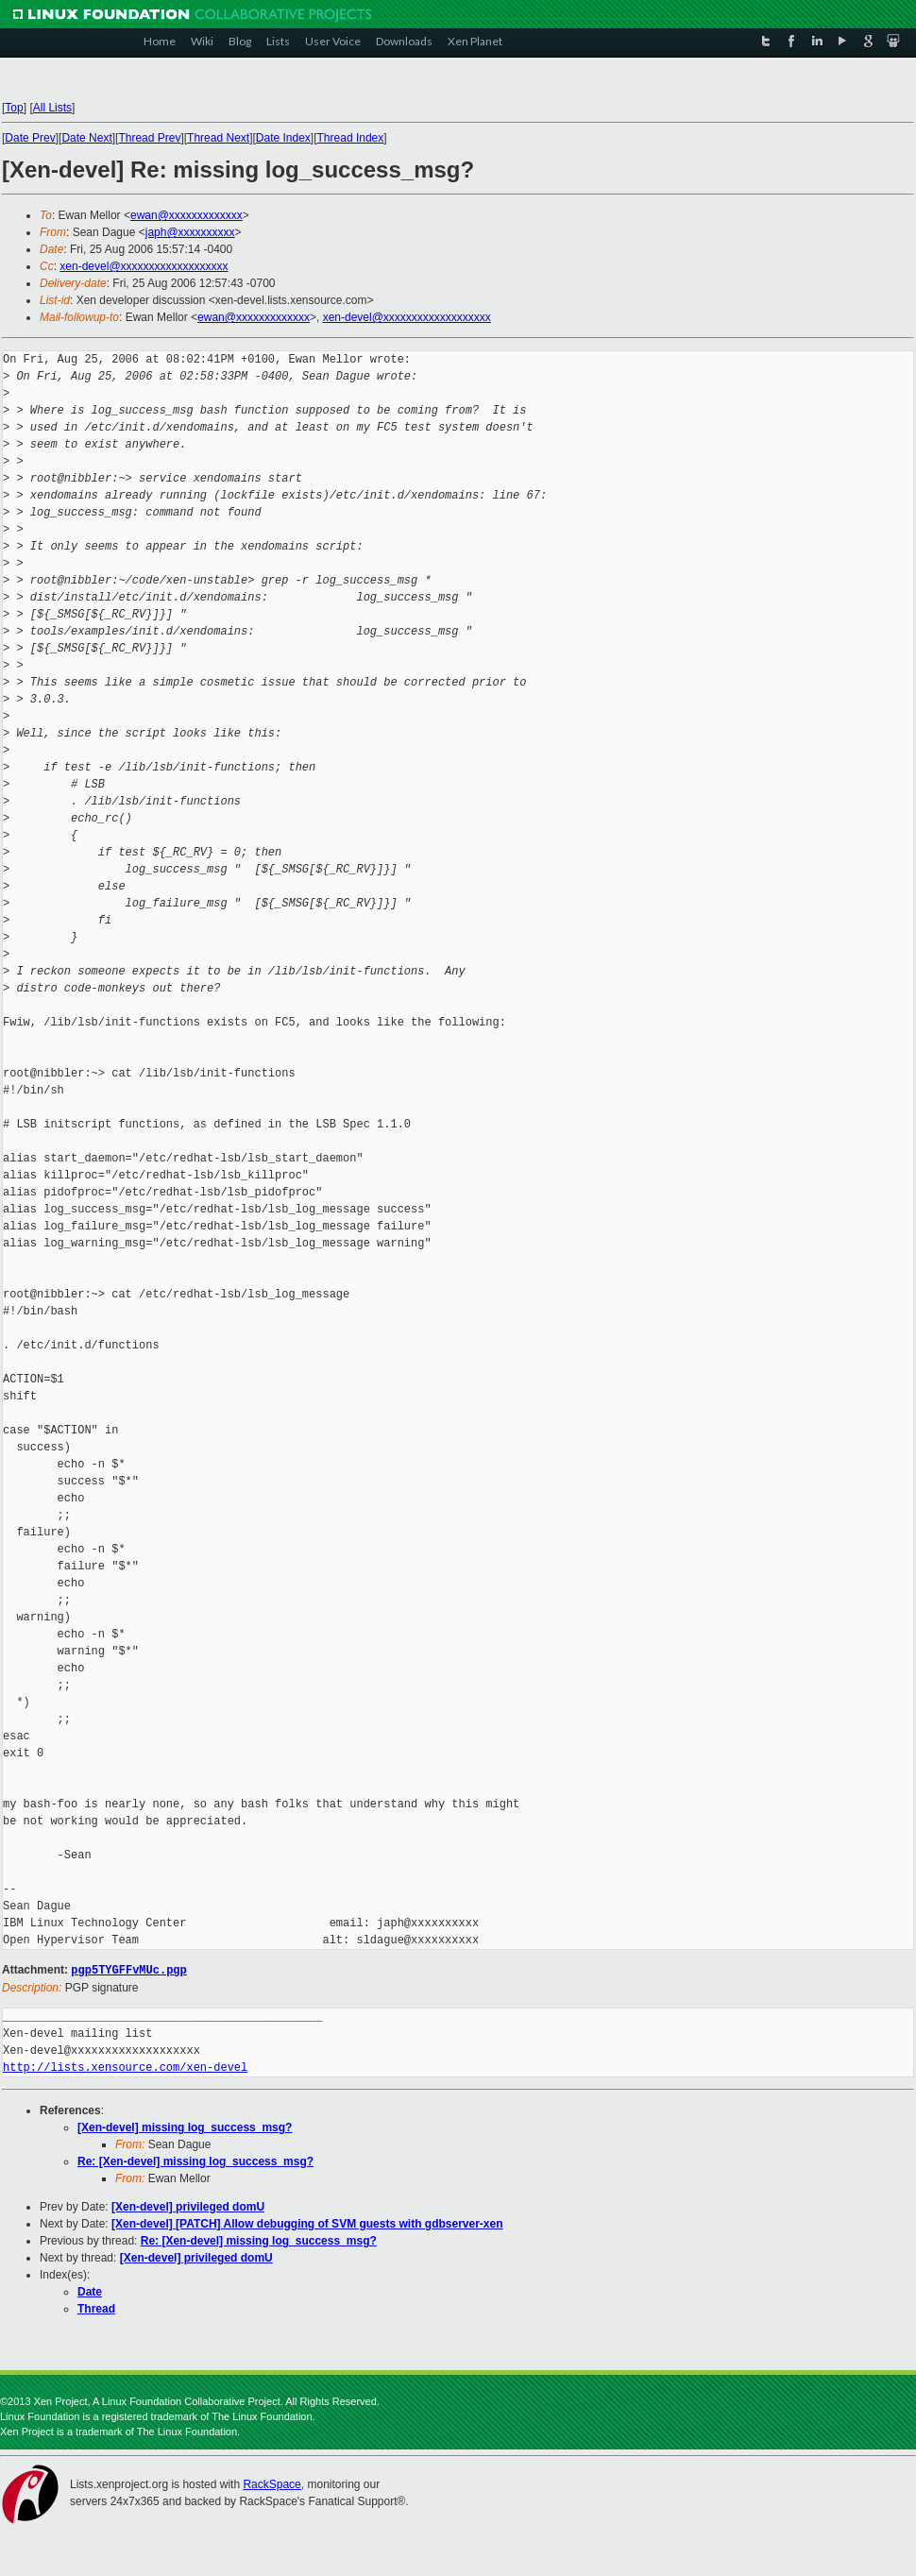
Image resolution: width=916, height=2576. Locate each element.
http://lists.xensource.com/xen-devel (125, 2067)
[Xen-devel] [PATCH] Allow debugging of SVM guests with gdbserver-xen (306, 2222)
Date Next (86, 137)
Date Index (283, 137)
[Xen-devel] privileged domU (187, 2205)
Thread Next (218, 137)
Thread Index (350, 137)
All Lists (52, 107)
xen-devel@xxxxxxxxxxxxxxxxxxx (143, 266)
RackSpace (271, 2483)
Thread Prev (149, 137)
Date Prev (30, 137)
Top (14, 107)
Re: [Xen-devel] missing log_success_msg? (195, 2160)
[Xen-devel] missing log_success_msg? (184, 2126)
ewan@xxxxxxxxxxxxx (186, 215)
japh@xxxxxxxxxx (190, 232)
